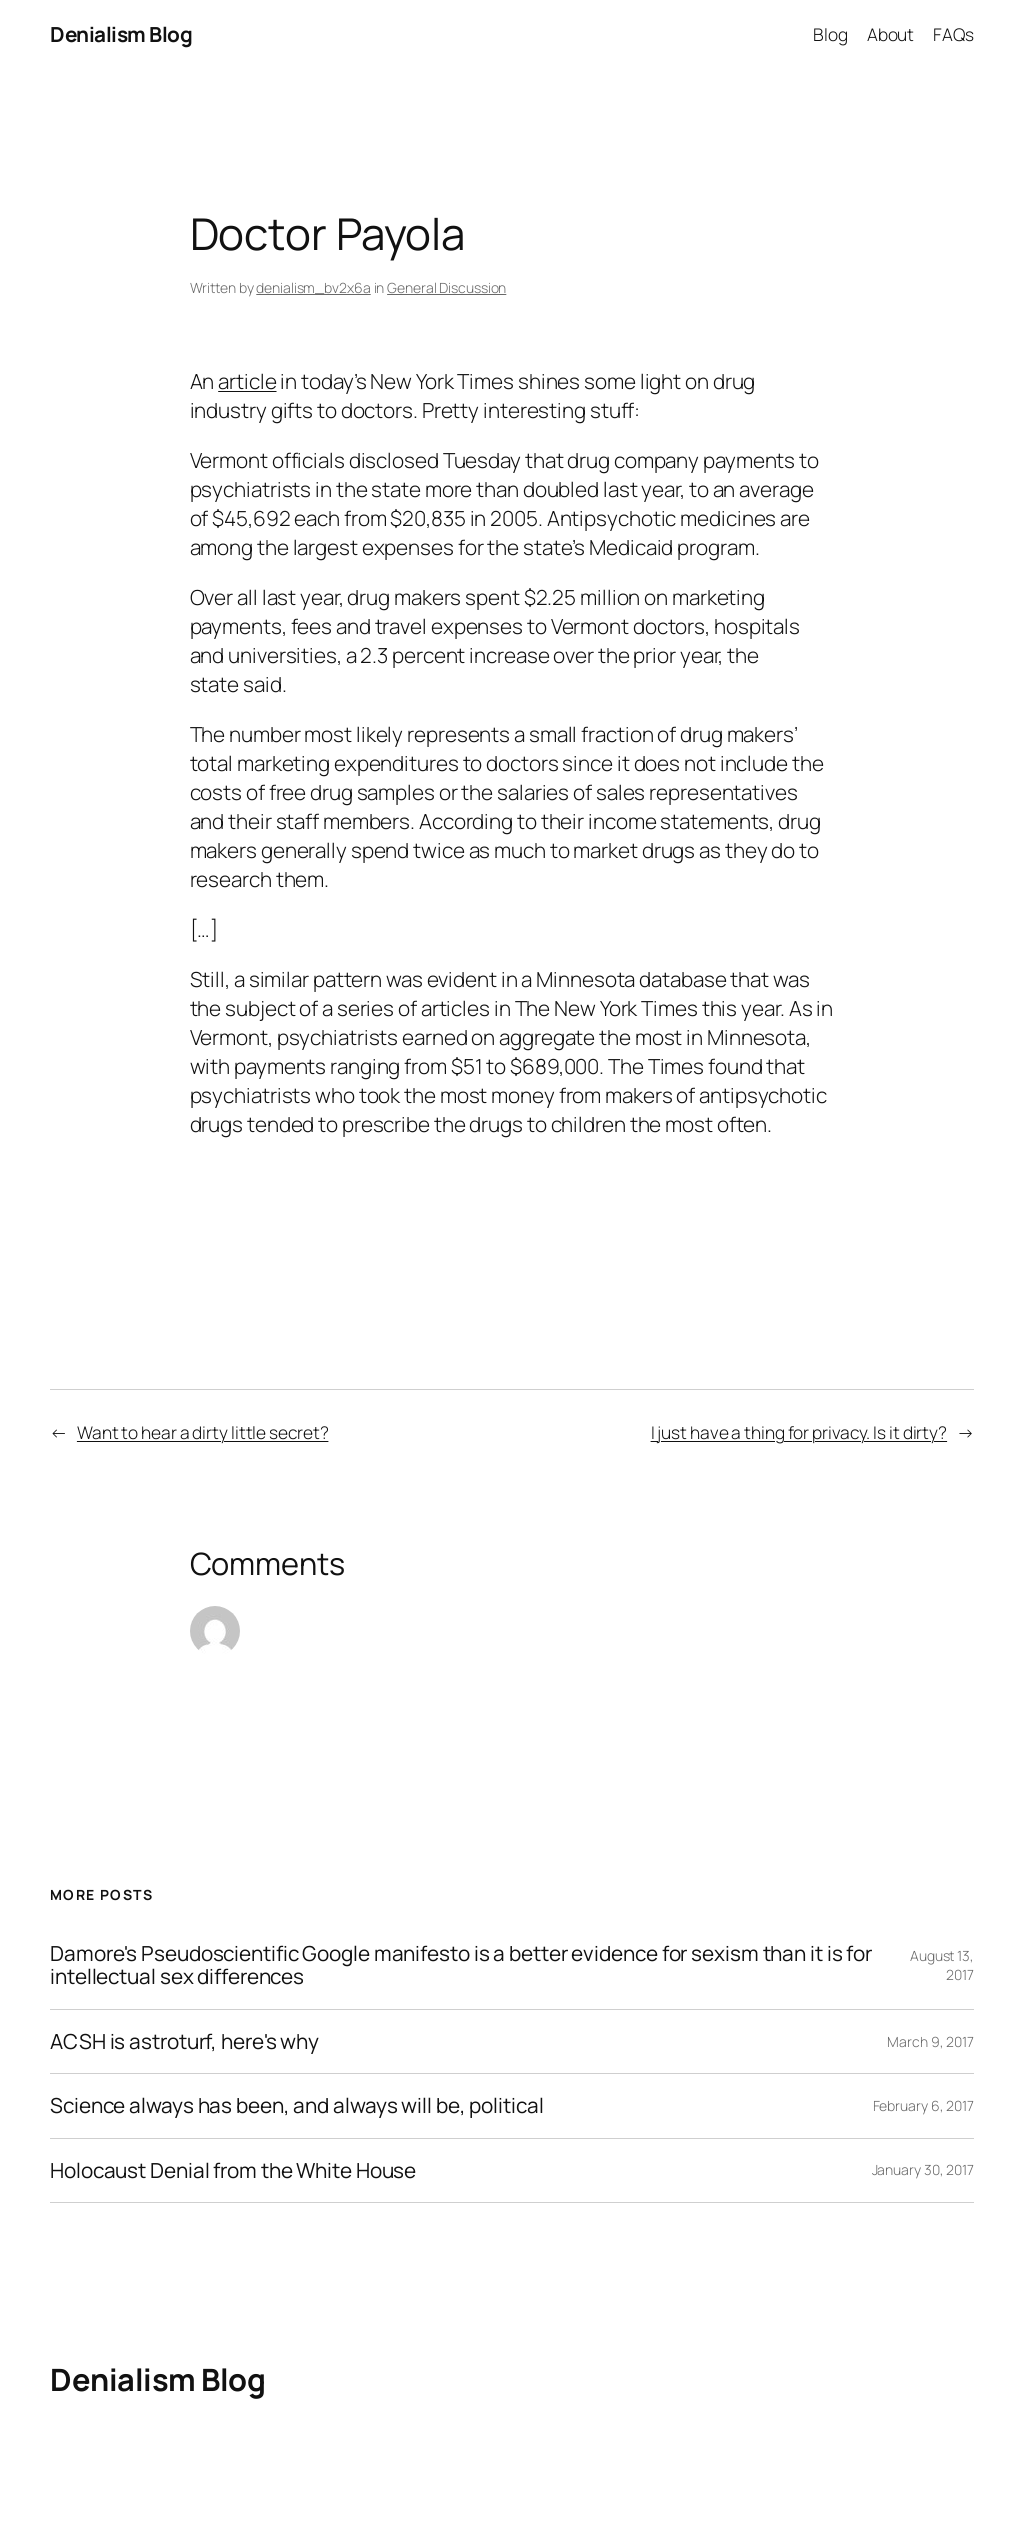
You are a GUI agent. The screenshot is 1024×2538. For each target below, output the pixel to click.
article (247, 381)
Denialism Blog (121, 34)
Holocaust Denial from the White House (233, 2170)
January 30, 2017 (923, 2169)
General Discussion (446, 287)
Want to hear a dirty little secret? (203, 1432)
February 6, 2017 (923, 2105)
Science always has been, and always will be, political (297, 2105)
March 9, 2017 (930, 2041)
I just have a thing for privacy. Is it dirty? (799, 1432)
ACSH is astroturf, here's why (184, 2041)
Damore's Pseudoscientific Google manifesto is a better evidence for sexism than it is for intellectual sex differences (461, 1965)
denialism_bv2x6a (313, 287)
